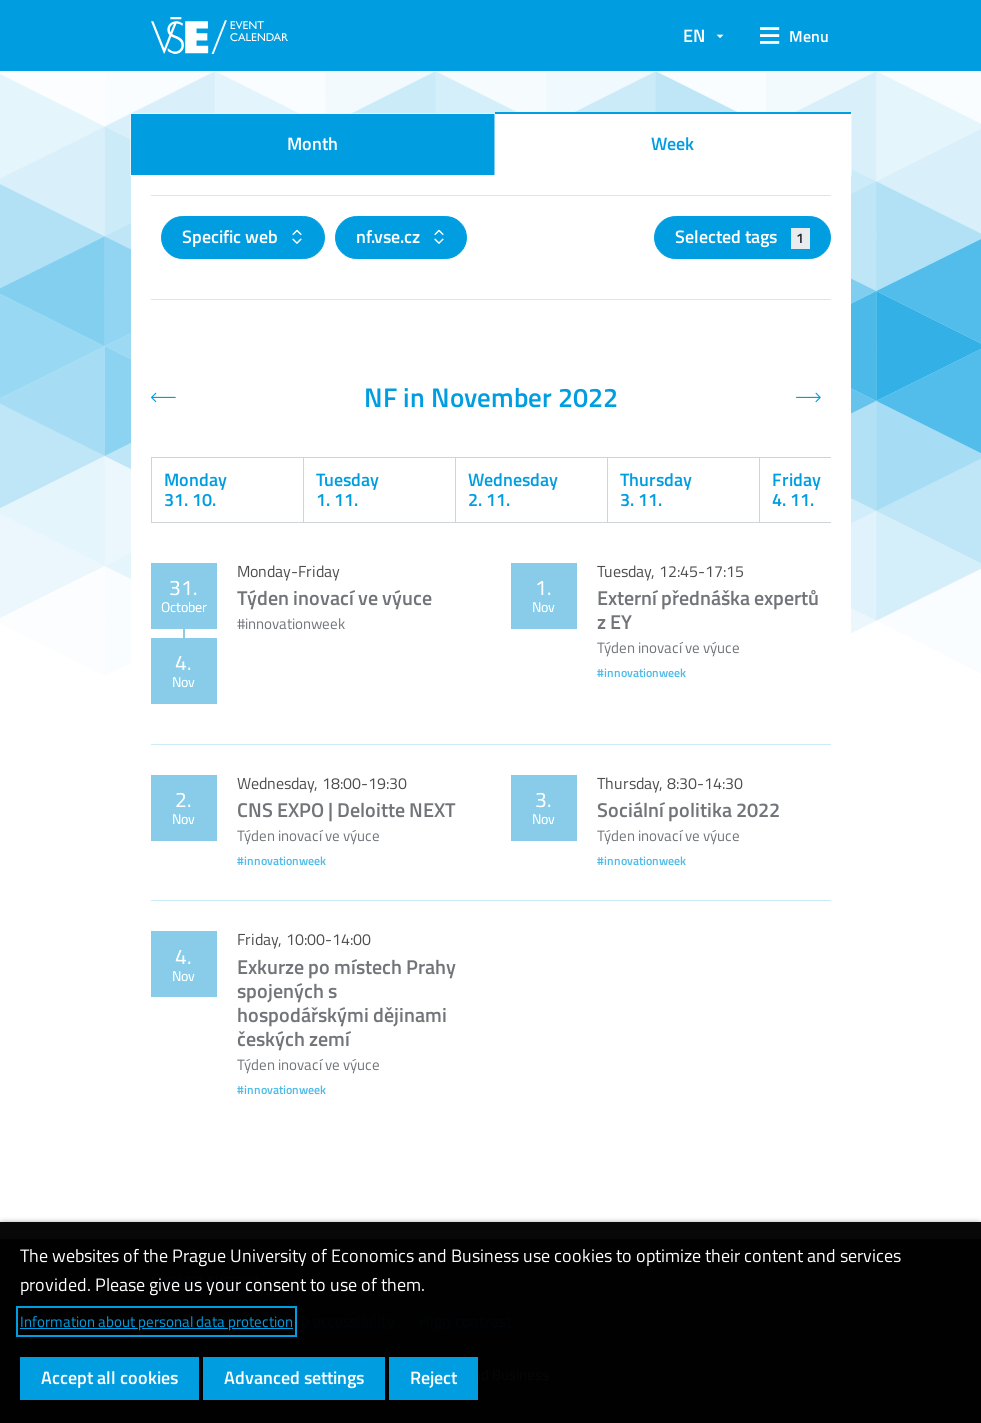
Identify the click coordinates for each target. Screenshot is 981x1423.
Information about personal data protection (156, 1321)
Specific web (232, 236)
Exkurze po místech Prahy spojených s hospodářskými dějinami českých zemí (346, 1002)
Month (312, 143)
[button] (787, 36)
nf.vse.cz (390, 236)
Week (672, 143)
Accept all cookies (109, 1377)
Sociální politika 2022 (688, 809)
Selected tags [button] (742, 236)
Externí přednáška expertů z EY (708, 609)
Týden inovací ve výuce (334, 597)
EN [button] (694, 35)
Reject (433, 1377)
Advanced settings (294, 1377)
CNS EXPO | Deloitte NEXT (346, 809)
